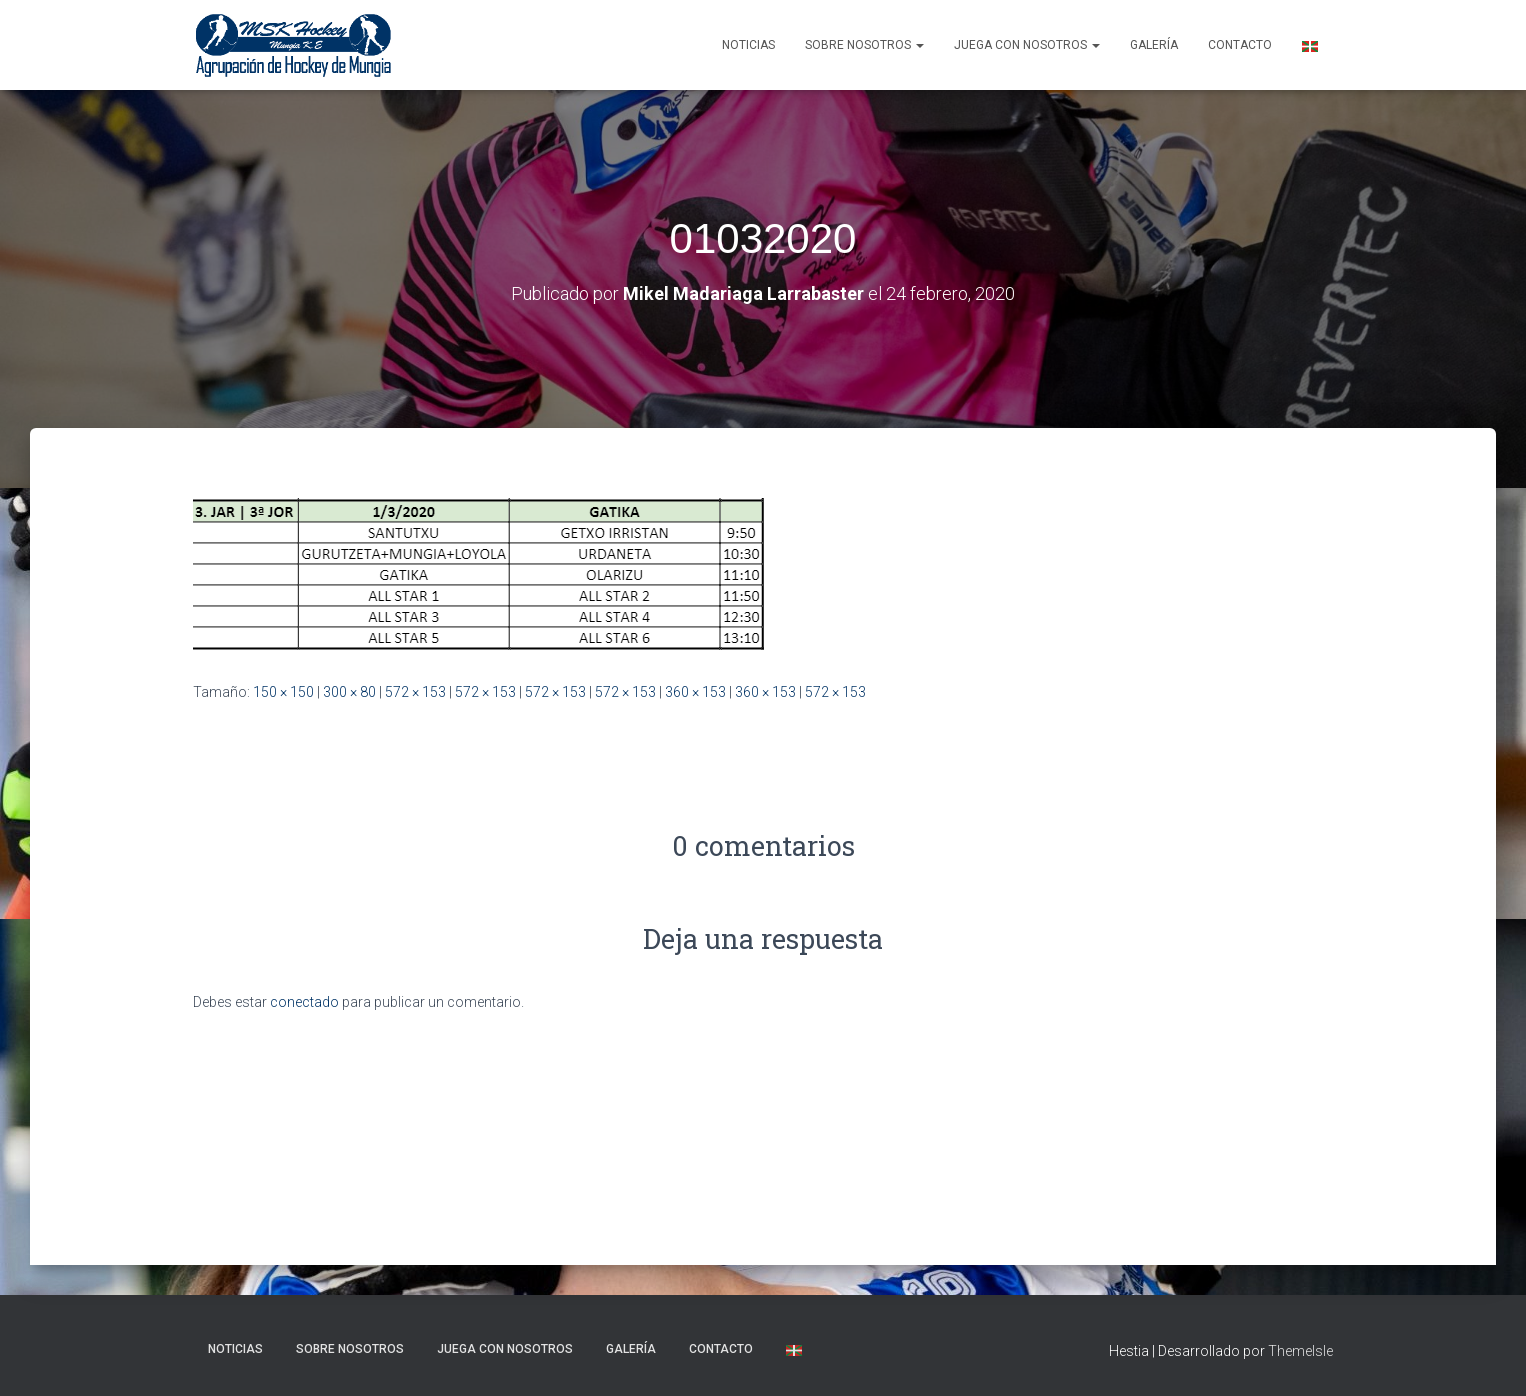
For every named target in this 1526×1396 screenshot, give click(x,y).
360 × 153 (695, 692)
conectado (304, 1002)
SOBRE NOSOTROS (864, 45)
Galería (1154, 45)
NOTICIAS (748, 45)
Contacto (1240, 45)
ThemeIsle (1300, 1351)
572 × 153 (415, 692)
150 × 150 (283, 692)
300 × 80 (349, 692)
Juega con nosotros (1027, 45)
